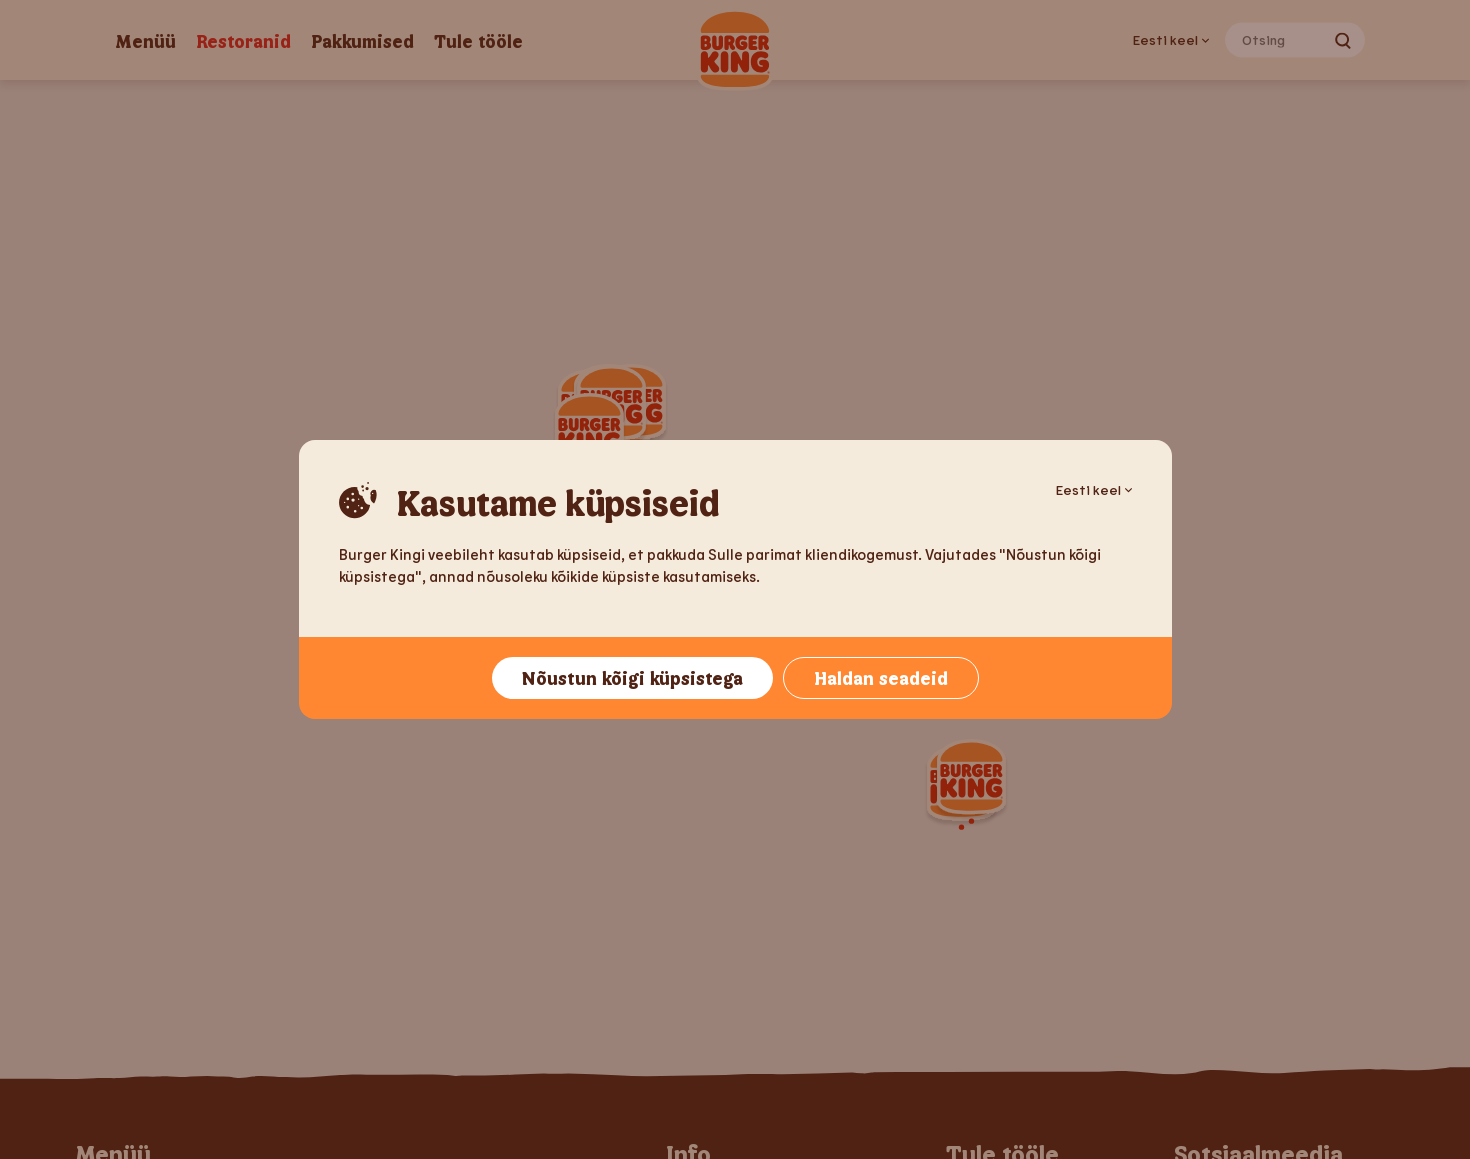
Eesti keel (1094, 489)
